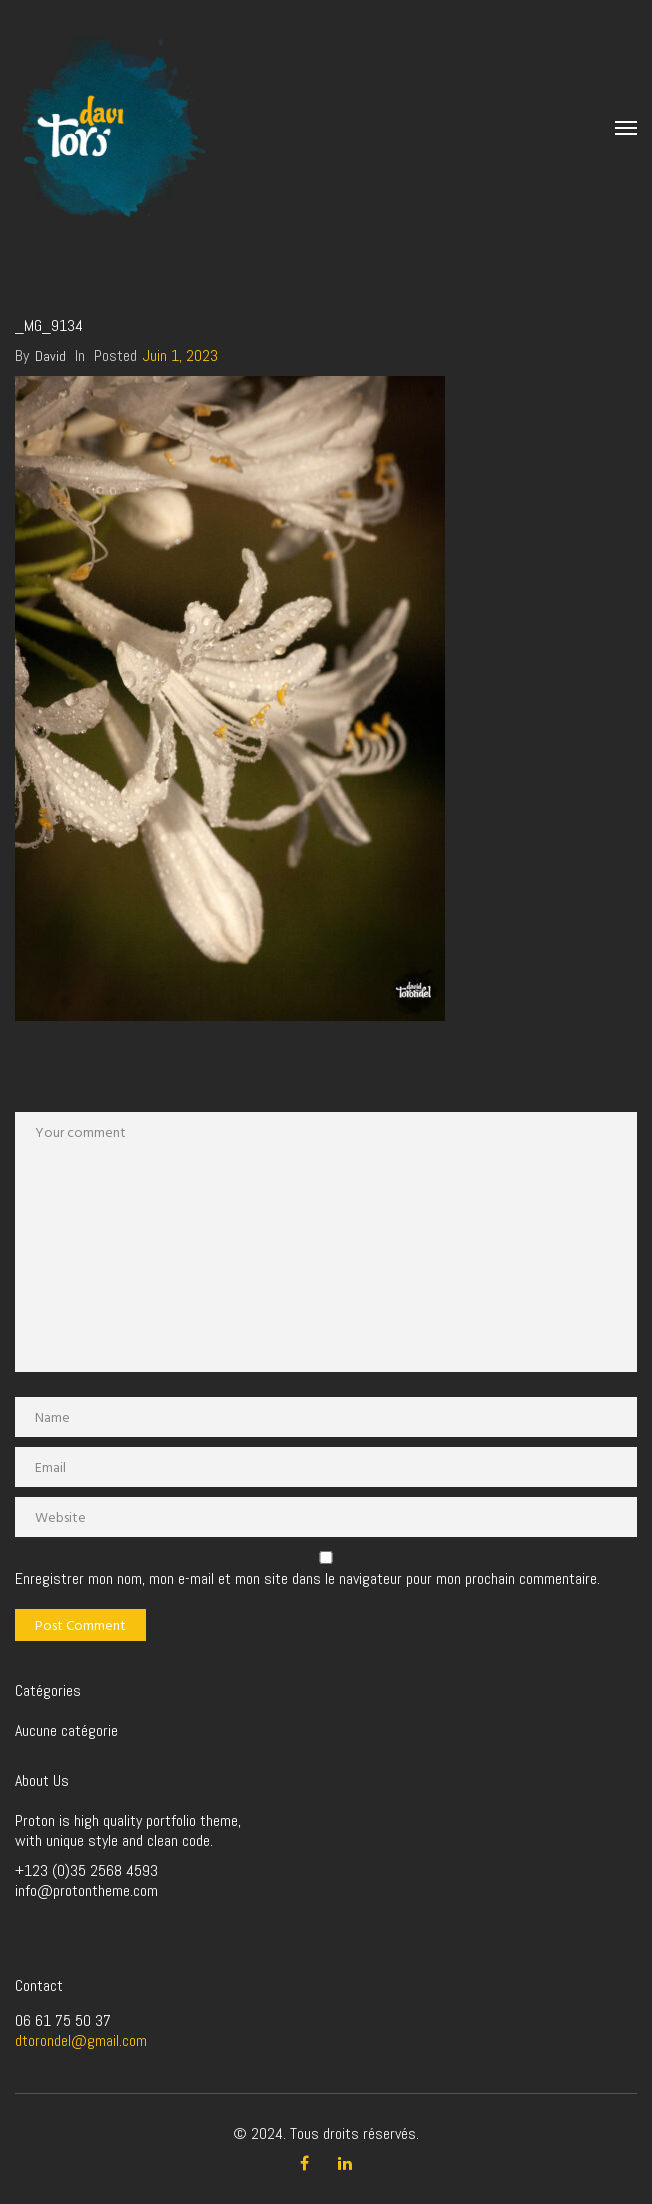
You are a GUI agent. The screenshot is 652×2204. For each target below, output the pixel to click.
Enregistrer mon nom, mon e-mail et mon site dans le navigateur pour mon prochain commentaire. (307, 1579)
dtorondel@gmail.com (81, 2040)
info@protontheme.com (86, 1890)
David (50, 356)
